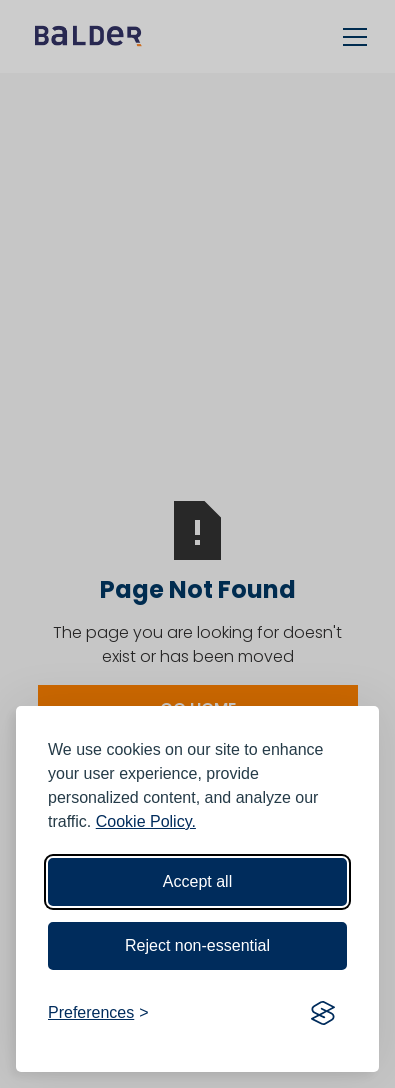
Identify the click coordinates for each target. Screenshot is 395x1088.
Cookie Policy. (146, 821)
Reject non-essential (197, 945)
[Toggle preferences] (98, 1013)
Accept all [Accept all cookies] (197, 881)
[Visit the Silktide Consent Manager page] (323, 1013)
